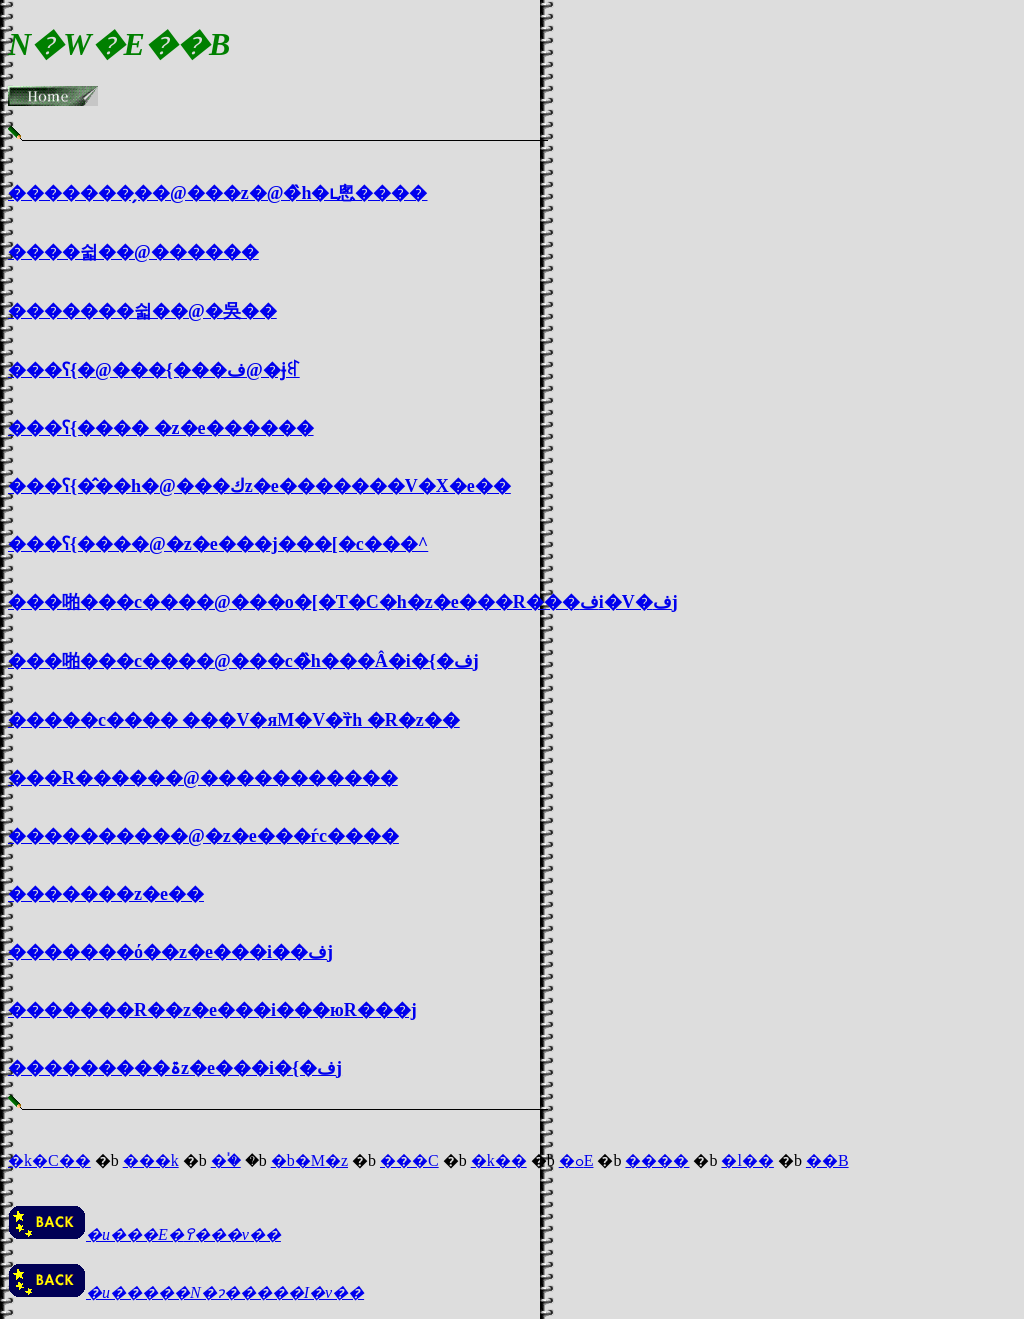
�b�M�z (309, 1160)
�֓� (226, 1160)
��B (827, 1160)
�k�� (499, 1160)
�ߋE (576, 1160)
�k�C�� (49, 1160)
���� (657, 1160)
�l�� (747, 1160)
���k (151, 1160)
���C (409, 1160)
